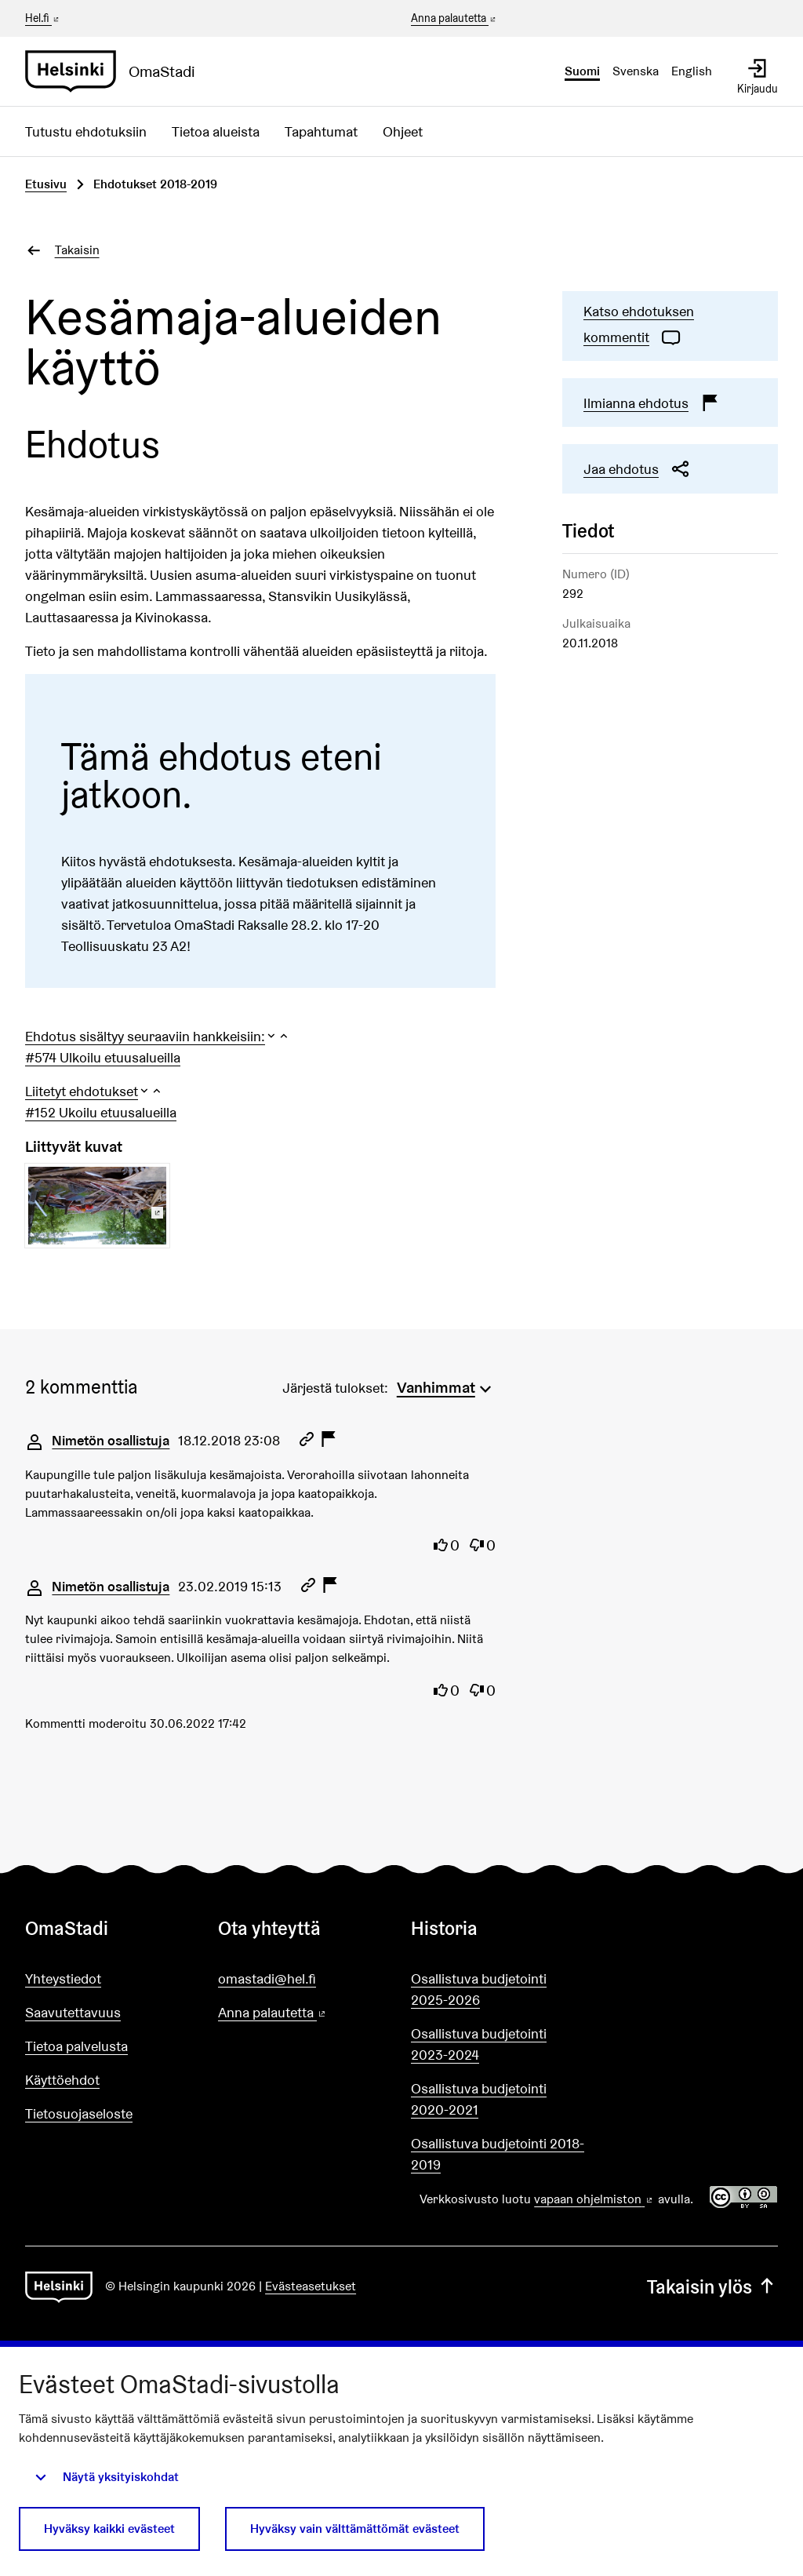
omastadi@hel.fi (267, 1978)
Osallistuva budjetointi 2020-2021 (479, 2099)
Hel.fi (43, 18)
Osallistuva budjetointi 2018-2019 (497, 2153)
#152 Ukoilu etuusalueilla (100, 1112)
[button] (157, 1036)
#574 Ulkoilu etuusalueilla (102, 1057)
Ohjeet (403, 131)
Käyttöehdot (62, 2080)
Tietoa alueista (216, 131)
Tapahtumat (321, 131)
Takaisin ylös (712, 2287)
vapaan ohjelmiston (594, 2199)
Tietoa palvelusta (76, 2046)
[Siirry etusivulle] (116, 71)
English (691, 71)
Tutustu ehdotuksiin (86, 131)
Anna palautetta (454, 19)
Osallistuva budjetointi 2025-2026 (479, 1989)
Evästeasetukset (310, 2286)
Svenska (635, 71)
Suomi (582, 71)
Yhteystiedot (63, 1978)
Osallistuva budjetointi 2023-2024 (479, 2044)
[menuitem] (446, 1385)
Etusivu (46, 184)
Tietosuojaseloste (79, 2113)
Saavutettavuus (73, 2012)
